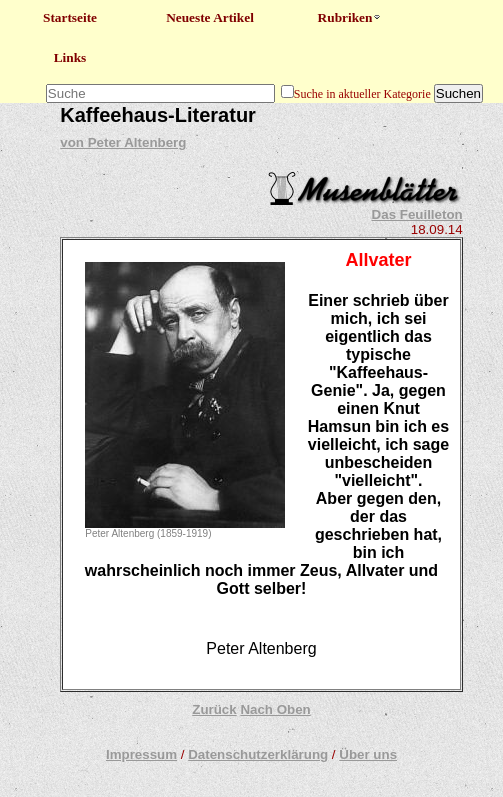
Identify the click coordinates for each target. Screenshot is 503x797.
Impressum (141, 754)
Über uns (368, 754)
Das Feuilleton (417, 214)
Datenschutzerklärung (258, 754)
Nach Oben (275, 709)
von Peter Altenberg (123, 142)
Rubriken (350, 17)
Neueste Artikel (210, 17)
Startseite (70, 17)
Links (70, 57)
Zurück (214, 709)
